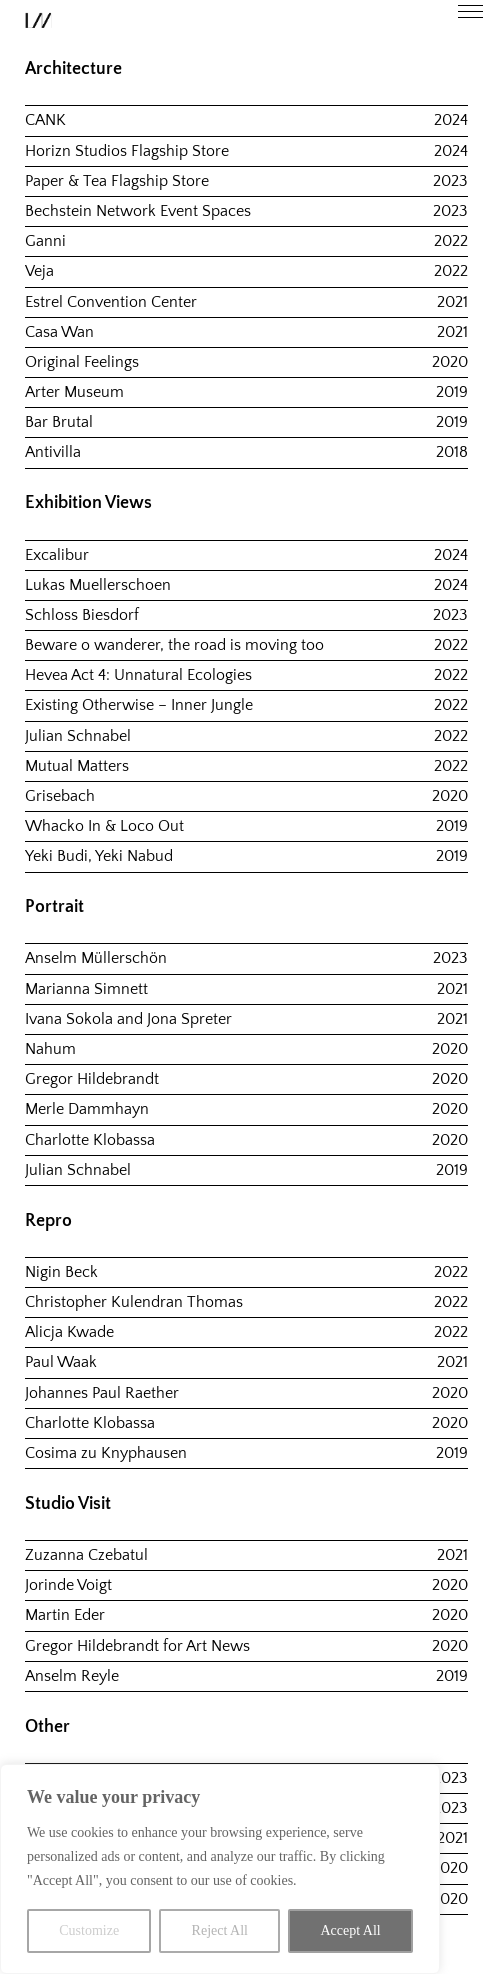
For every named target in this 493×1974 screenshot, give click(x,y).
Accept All (350, 1930)
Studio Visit (68, 1504)
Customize (89, 1930)
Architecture (73, 69)
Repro (48, 1221)
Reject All (220, 1930)
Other (47, 1727)
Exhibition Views (88, 503)
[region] (220, 1869)
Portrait (54, 907)
